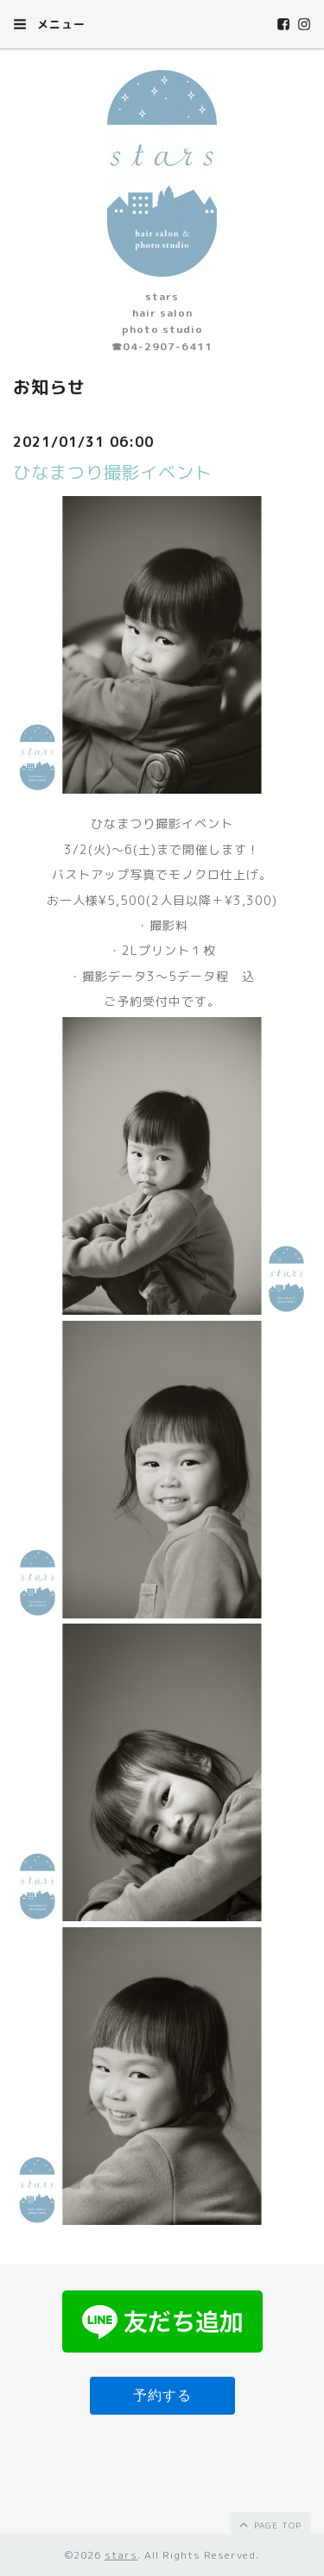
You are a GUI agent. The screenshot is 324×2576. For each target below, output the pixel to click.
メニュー (49, 24)
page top (269, 2524)
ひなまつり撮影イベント (113, 472)
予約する (162, 2395)
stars (121, 2555)
